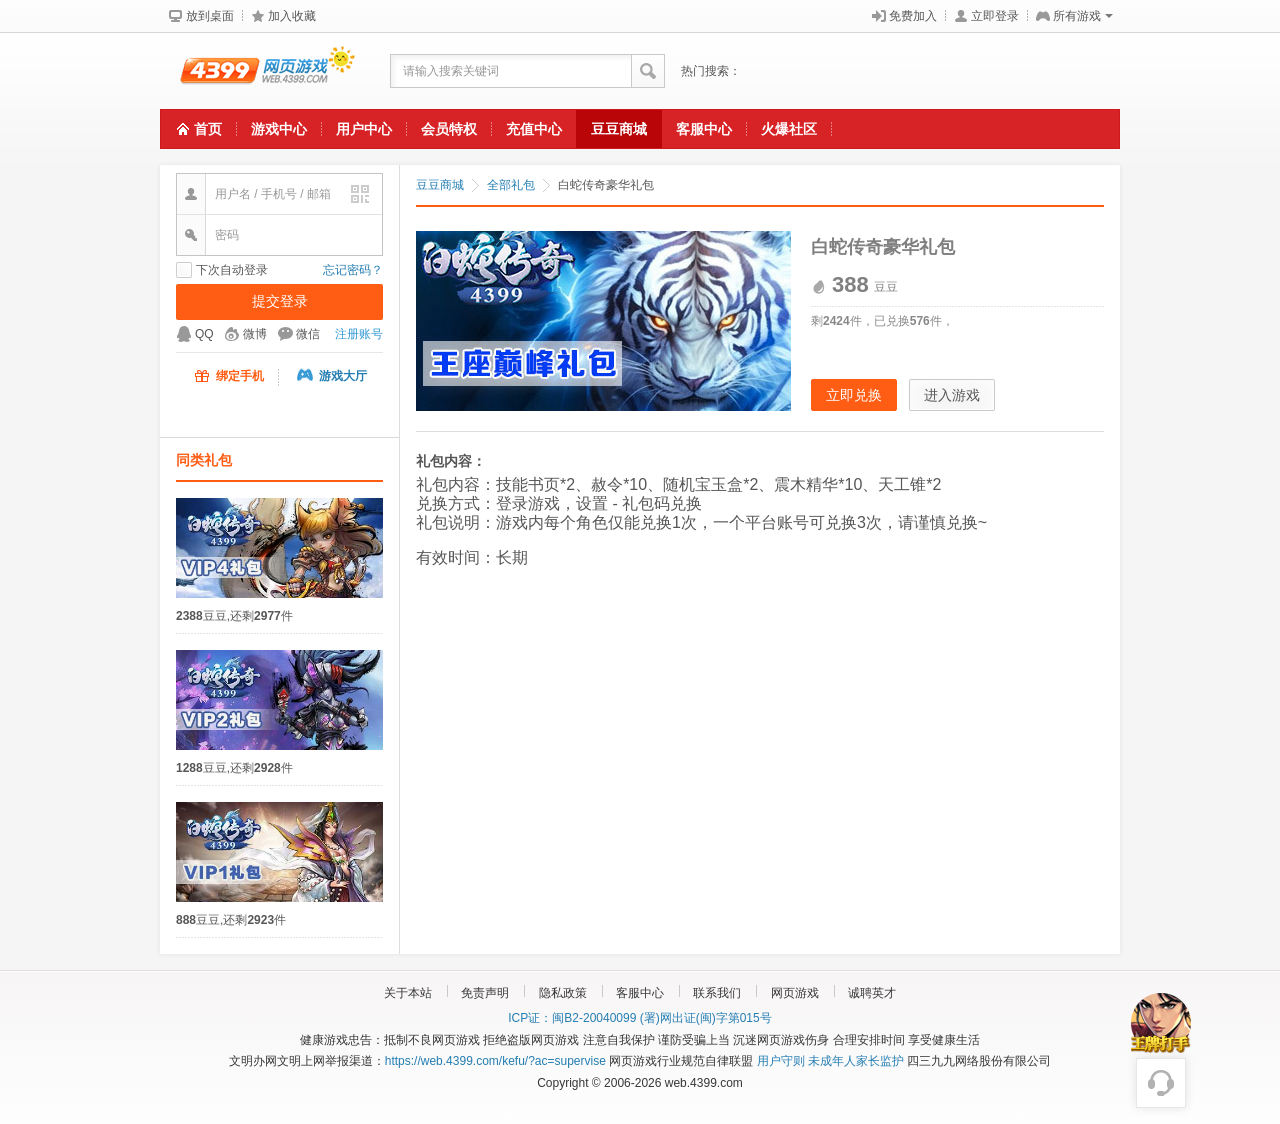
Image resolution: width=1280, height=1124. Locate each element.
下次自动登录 (232, 270)
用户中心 (364, 129)
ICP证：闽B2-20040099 (572, 1018)
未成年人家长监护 (856, 1061)
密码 (227, 235)
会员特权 (449, 129)
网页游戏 (795, 993)
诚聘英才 (872, 993)
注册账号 (359, 334)
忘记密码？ (353, 270)
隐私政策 (563, 993)
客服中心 (704, 129)
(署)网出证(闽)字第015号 (706, 1018)
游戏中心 (279, 129)
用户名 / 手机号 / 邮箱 (273, 194)
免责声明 (485, 993)
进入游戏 (952, 395)
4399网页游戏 (257, 71)
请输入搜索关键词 (451, 71)
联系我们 (717, 993)
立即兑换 (854, 395)
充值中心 (534, 129)
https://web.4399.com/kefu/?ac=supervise (495, 1061)
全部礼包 (511, 185)
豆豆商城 (619, 129)
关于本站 (408, 993)
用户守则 (781, 1061)
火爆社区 (789, 129)
